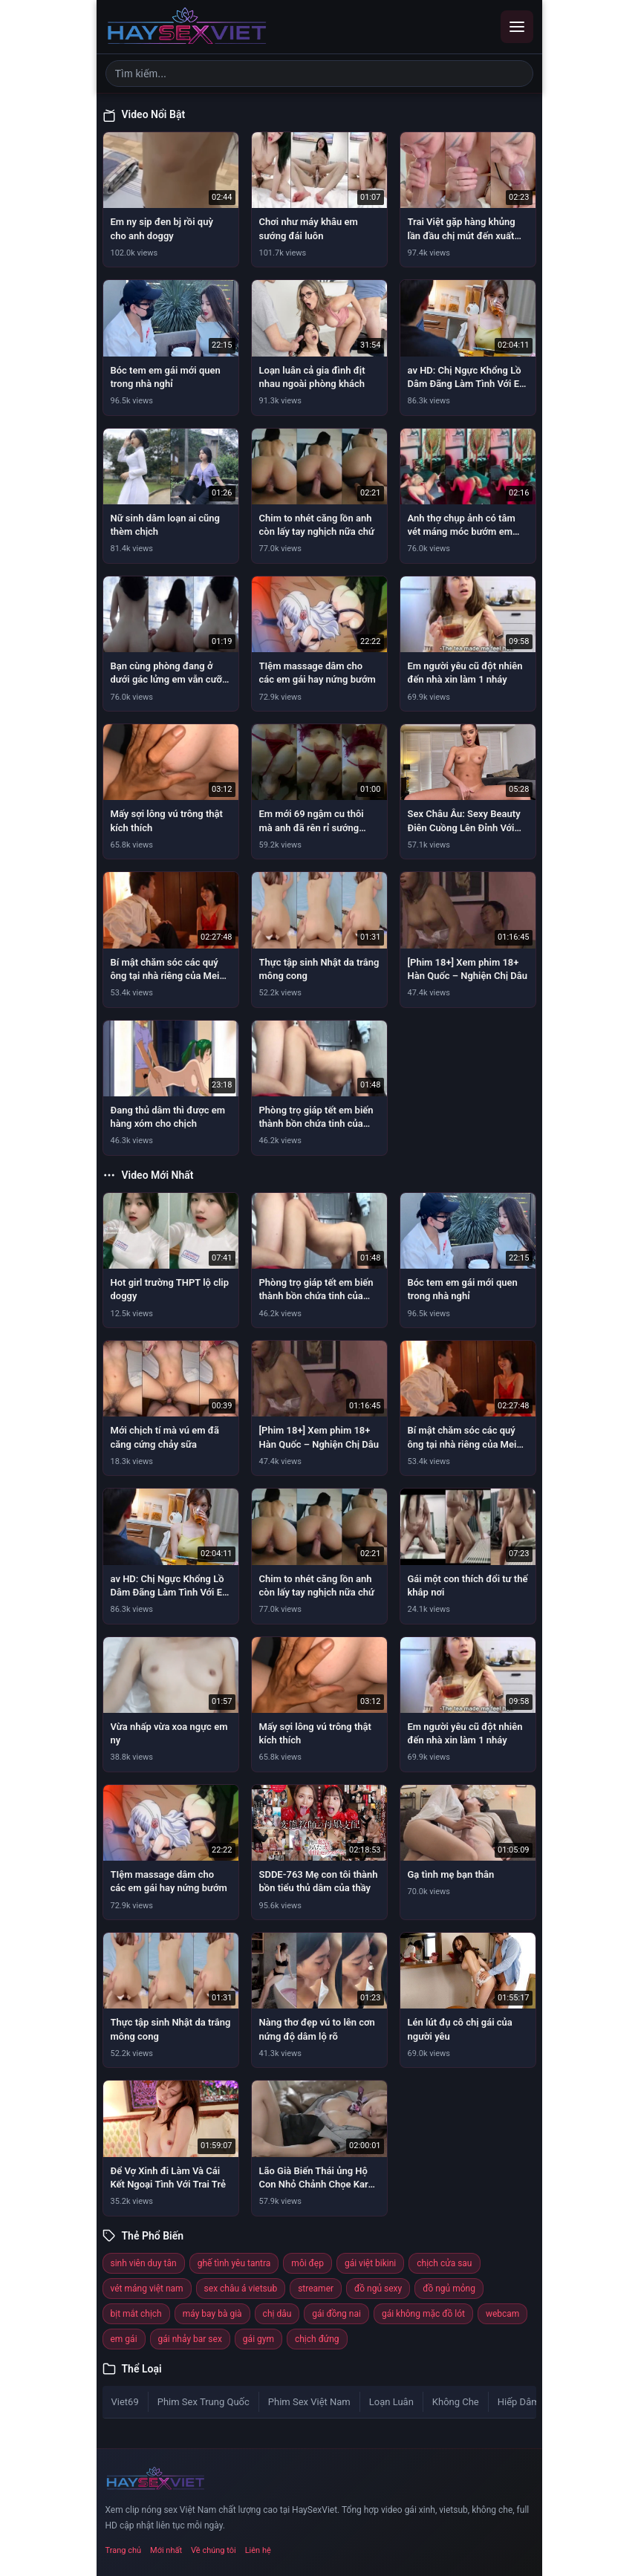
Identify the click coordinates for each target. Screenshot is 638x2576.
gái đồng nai (336, 2314)
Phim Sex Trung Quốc (203, 2401)
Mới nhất (166, 2550)
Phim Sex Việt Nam (309, 2401)
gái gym (258, 2339)
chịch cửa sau (444, 2263)
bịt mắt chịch (136, 2314)
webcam (502, 2314)
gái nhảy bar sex (190, 2339)
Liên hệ (258, 2550)
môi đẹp (307, 2263)
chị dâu (277, 2314)
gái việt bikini (370, 2263)
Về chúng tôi (213, 2550)
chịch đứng (317, 2339)
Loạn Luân (391, 2401)
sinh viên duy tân (144, 2263)
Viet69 (125, 2401)
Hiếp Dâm (519, 2401)
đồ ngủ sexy (378, 2288)
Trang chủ (123, 2550)
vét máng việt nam (147, 2288)
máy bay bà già (212, 2314)
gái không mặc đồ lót (423, 2314)
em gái (124, 2339)
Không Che (455, 2401)
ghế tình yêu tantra (234, 2263)
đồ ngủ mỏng (449, 2288)
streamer (315, 2288)
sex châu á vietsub (241, 2288)
